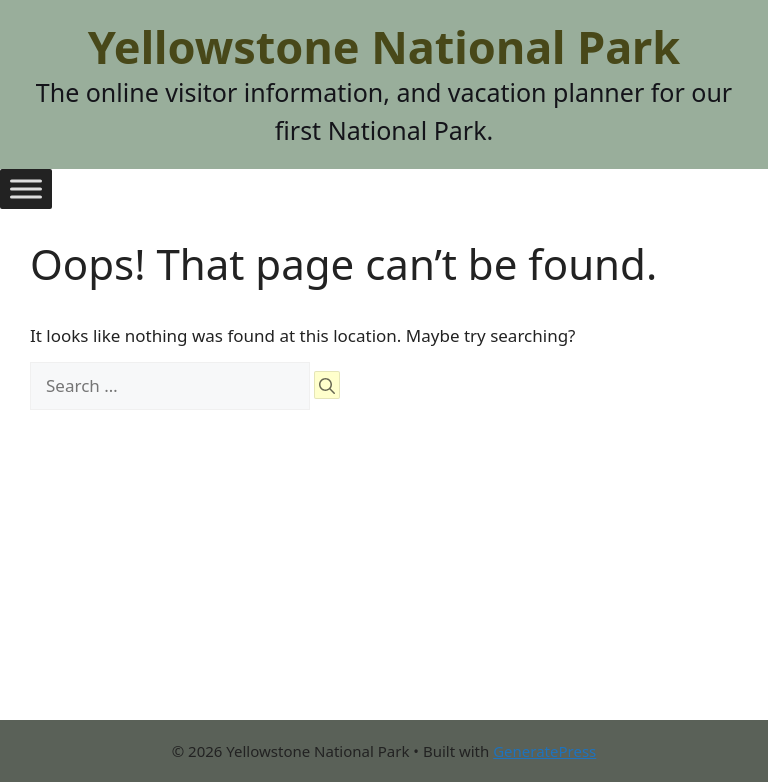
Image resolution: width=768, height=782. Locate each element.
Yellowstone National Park (384, 46)
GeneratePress (544, 751)
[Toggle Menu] (26, 188)
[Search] (327, 385)
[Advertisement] (384, 580)
